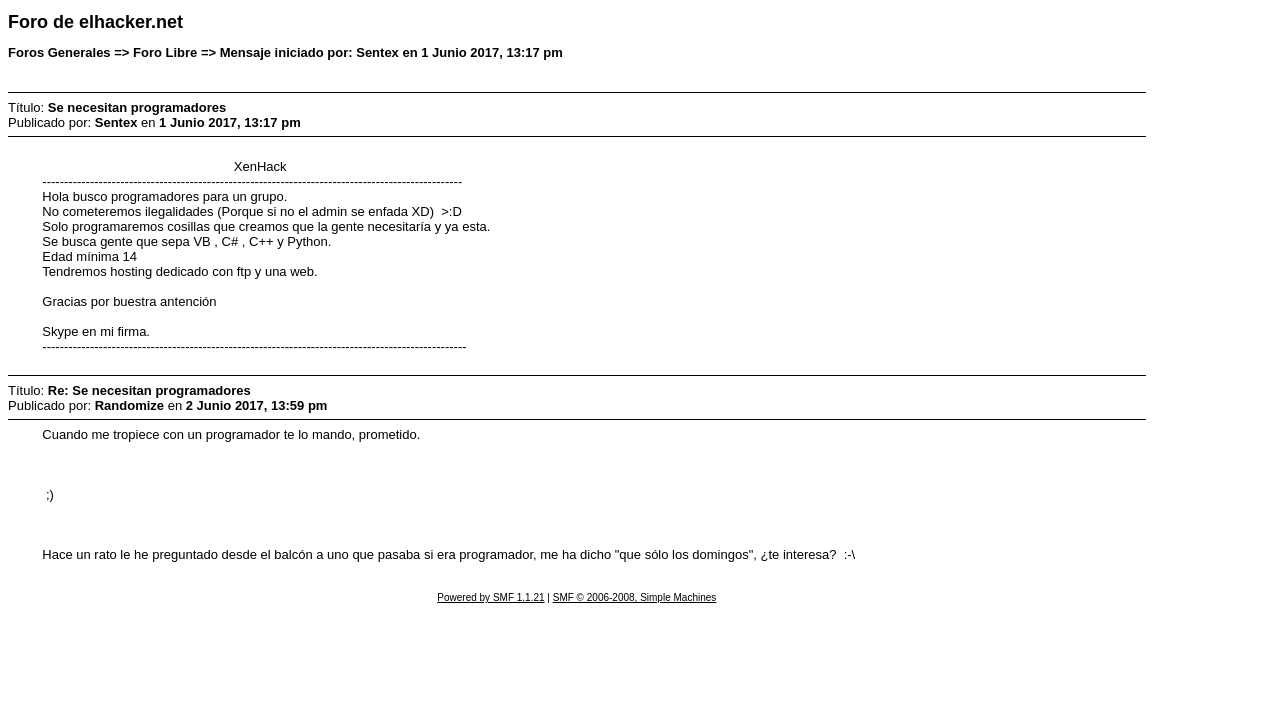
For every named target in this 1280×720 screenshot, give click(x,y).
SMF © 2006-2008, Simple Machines (635, 597)
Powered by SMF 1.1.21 (490, 597)
